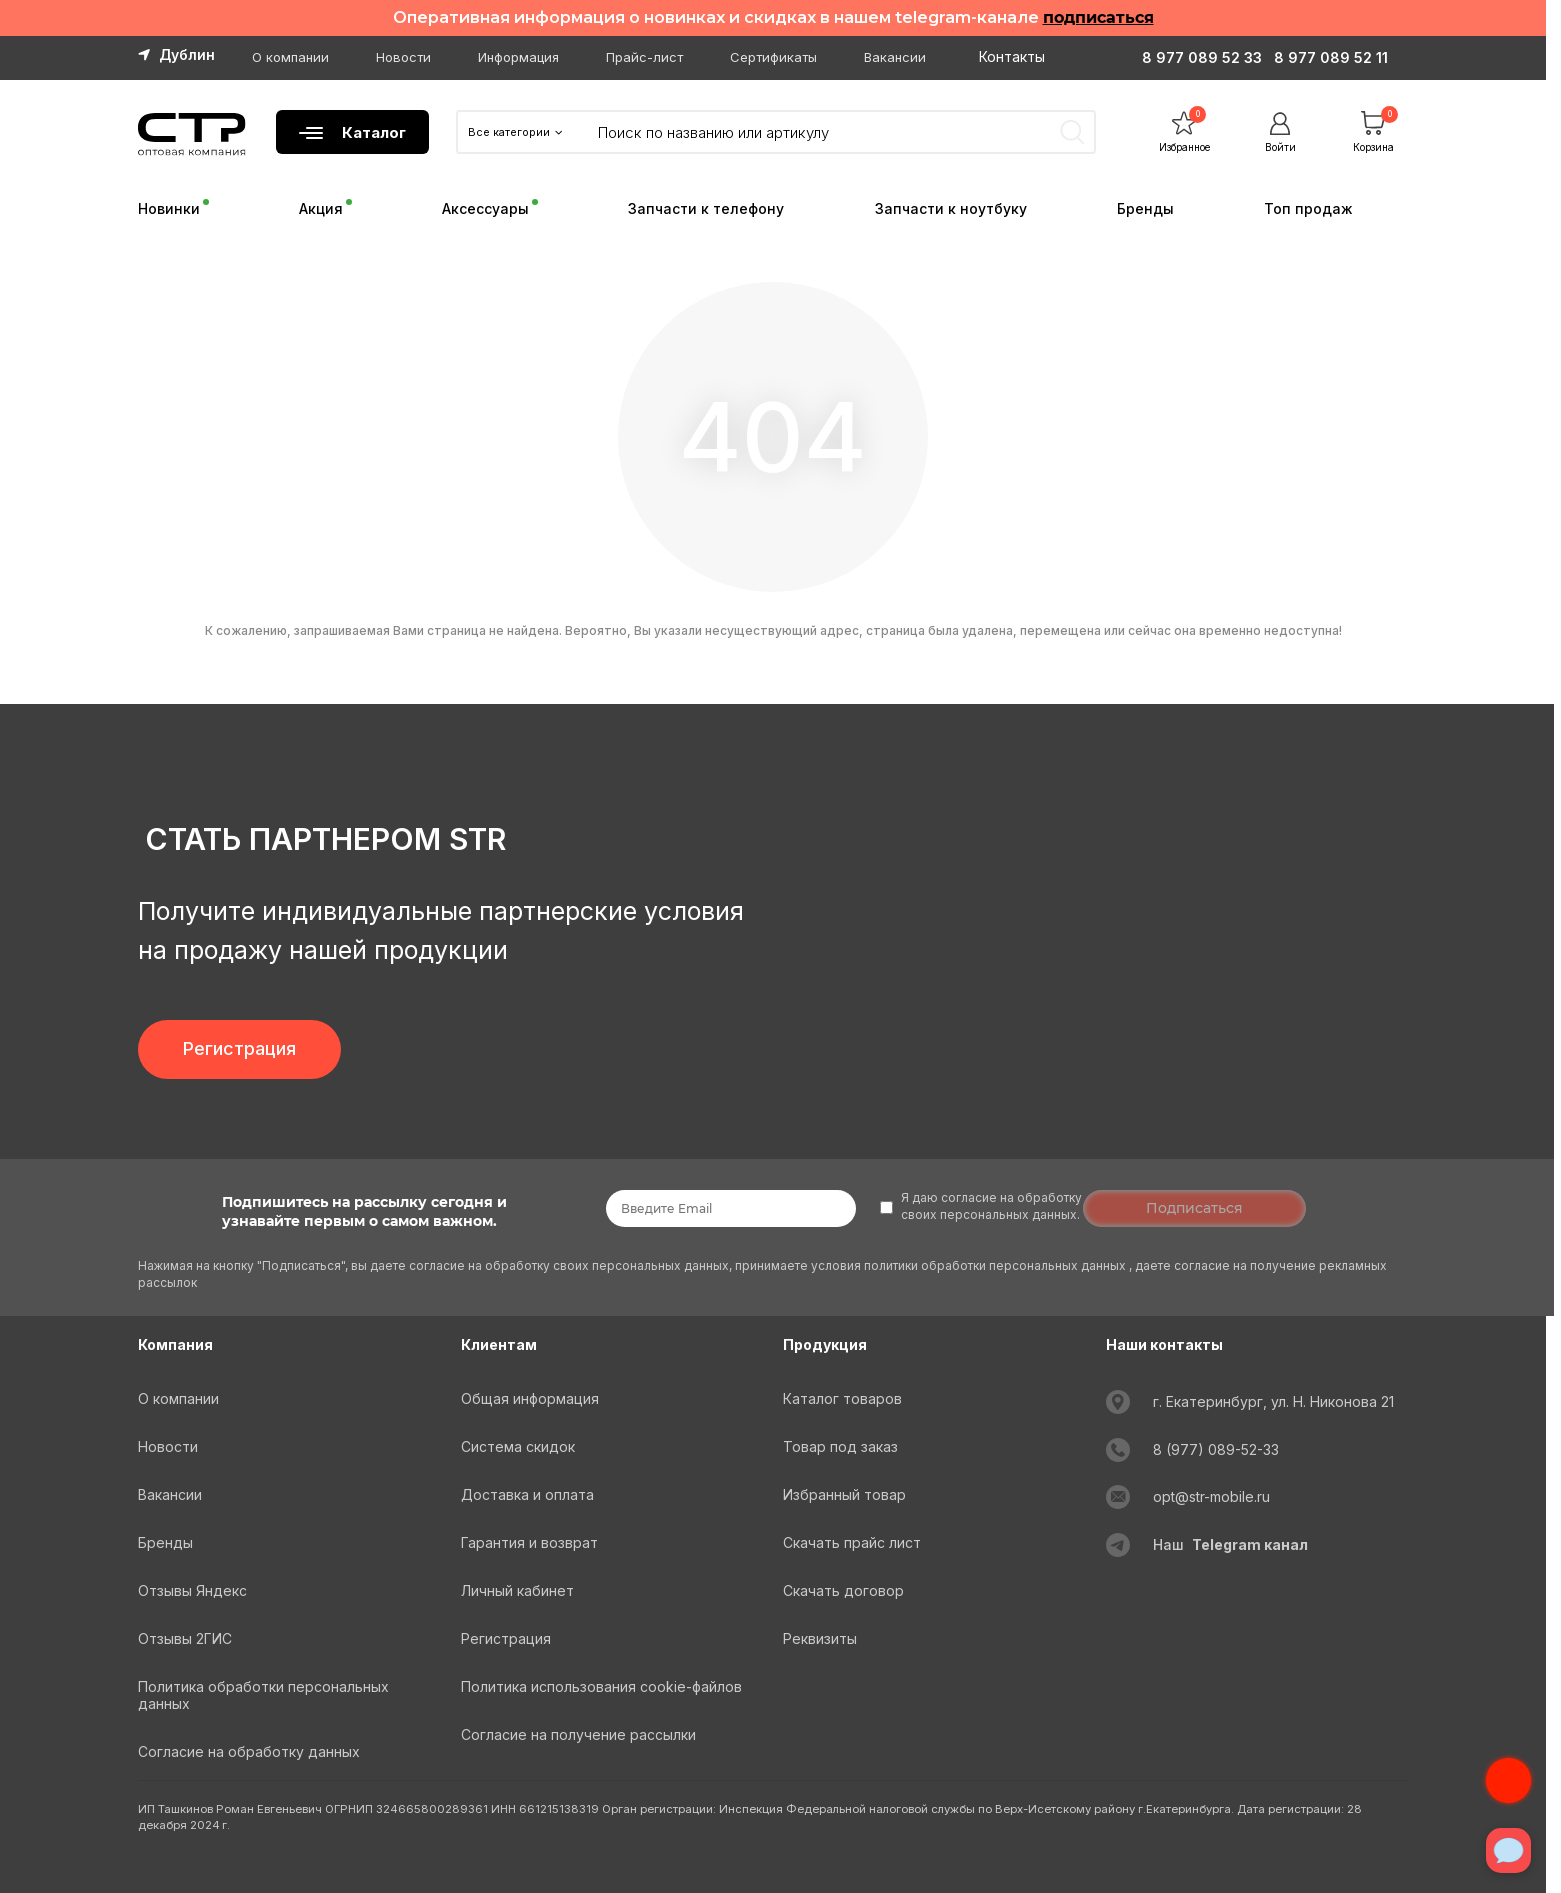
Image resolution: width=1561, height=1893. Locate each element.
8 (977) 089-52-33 (1216, 1449)
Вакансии (895, 57)
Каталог (352, 132)
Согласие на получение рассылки (578, 1734)
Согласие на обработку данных (249, 1751)
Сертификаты (773, 57)
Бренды (1145, 208)
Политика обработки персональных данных (263, 1695)
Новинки (169, 208)
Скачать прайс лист (852, 1542)
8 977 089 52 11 (1331, 57)
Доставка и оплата (527, 1494)
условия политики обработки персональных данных (970, 1265)
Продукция (825, 1344)
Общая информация (530, 1398)
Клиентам (499, 1344)
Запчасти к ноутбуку (951, 208)
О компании (290, 57)
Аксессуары (485, 208)
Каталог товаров (842, 1398)
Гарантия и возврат (529, 1542)
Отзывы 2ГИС (185, 1638)
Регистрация (239, 1048)
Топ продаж (1308, 208)
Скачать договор (843, 1590)
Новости (403, 57)
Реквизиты (820, 1638)
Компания (175, 1344)
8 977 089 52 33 (1202, 57)
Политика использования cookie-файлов (601, 1686)
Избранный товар (844, 1494)
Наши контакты (1164, 1344)
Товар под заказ (840, 1446)
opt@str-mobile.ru (1211, 1496)
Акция (321, 208)
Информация (518, 57)
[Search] (836, 132)
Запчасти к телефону (706, 208)
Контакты (1012, 56)
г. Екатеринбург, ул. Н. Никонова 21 (1273, 1401)
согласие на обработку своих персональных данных (569, 1265)
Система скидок (518, 1446)
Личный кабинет (517, 1590)
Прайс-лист (644, 57)
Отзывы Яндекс (192, 1590)
